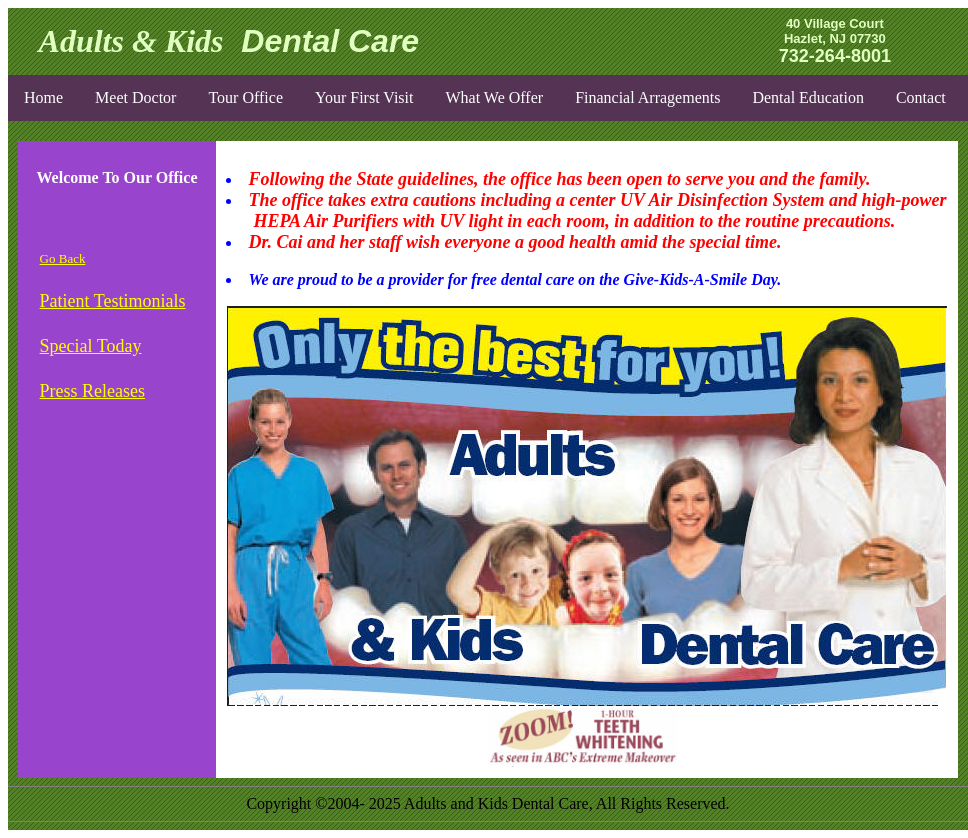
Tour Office (245, 97)
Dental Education (808, 97)
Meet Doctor (135, 97)
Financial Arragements (647, 97)
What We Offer (494, 97)
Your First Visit (364, 97)
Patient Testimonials (113, 301)
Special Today (91, 346)
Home (43, 97)
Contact (921, 97)
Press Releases (92, 391)
